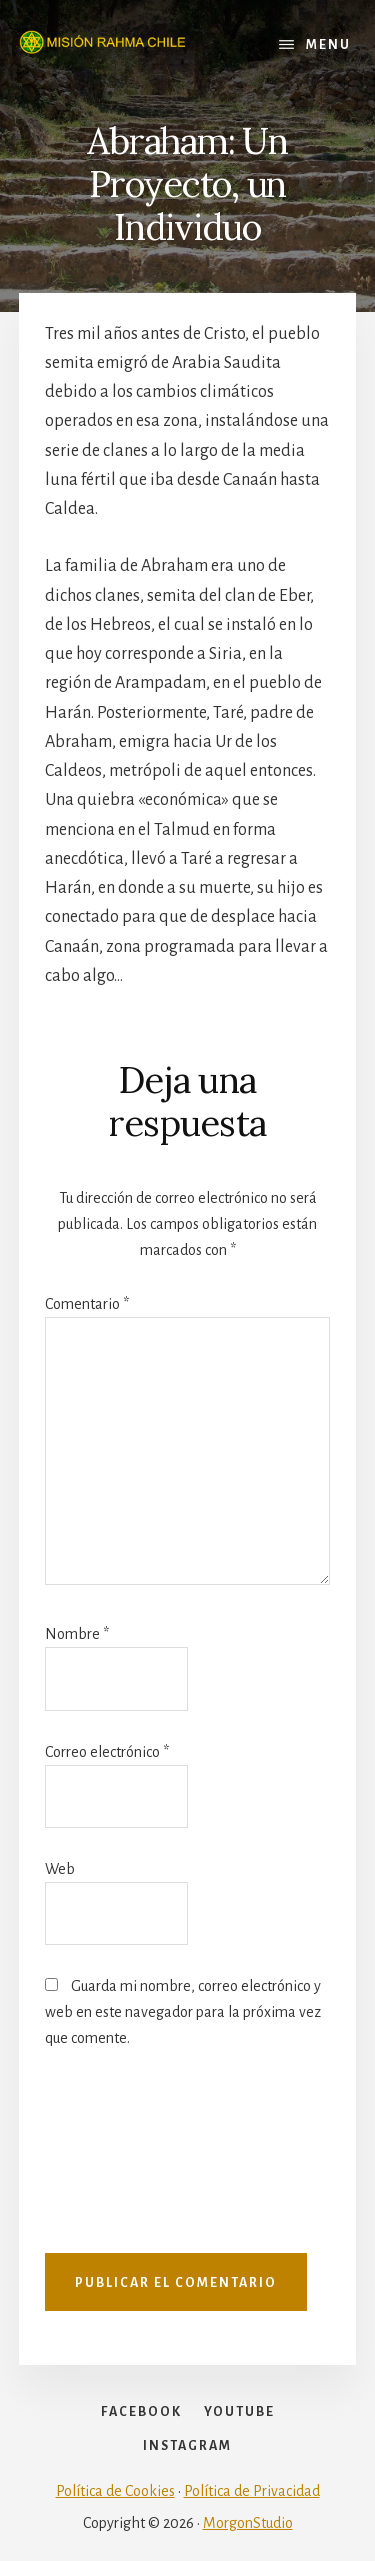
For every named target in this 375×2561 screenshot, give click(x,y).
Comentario (87, 1304)
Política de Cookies (115, 2491)
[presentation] (127, 2161)
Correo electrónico (107, 1752)
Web (60, 1869)
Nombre (77, 1634)
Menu (328, 45)
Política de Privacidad (252, 2491)
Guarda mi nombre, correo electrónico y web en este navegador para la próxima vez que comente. (183, 2012)
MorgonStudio (248, 2523)
